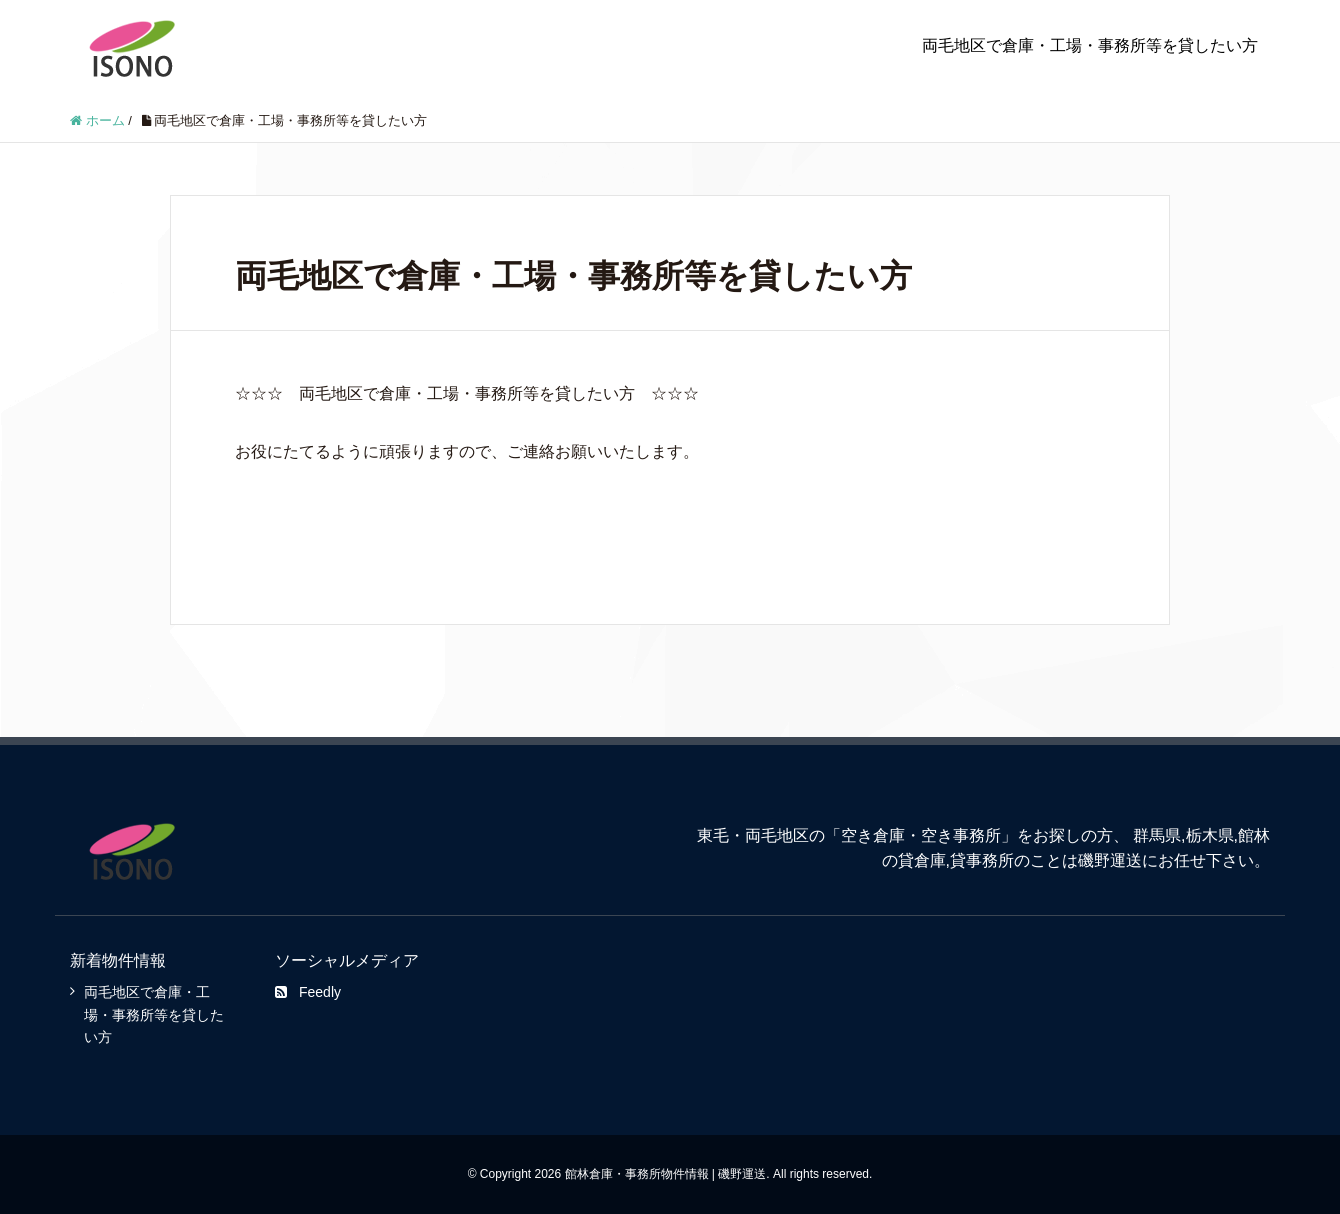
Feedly (308, 992)
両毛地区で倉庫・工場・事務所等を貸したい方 (1090, 45)
